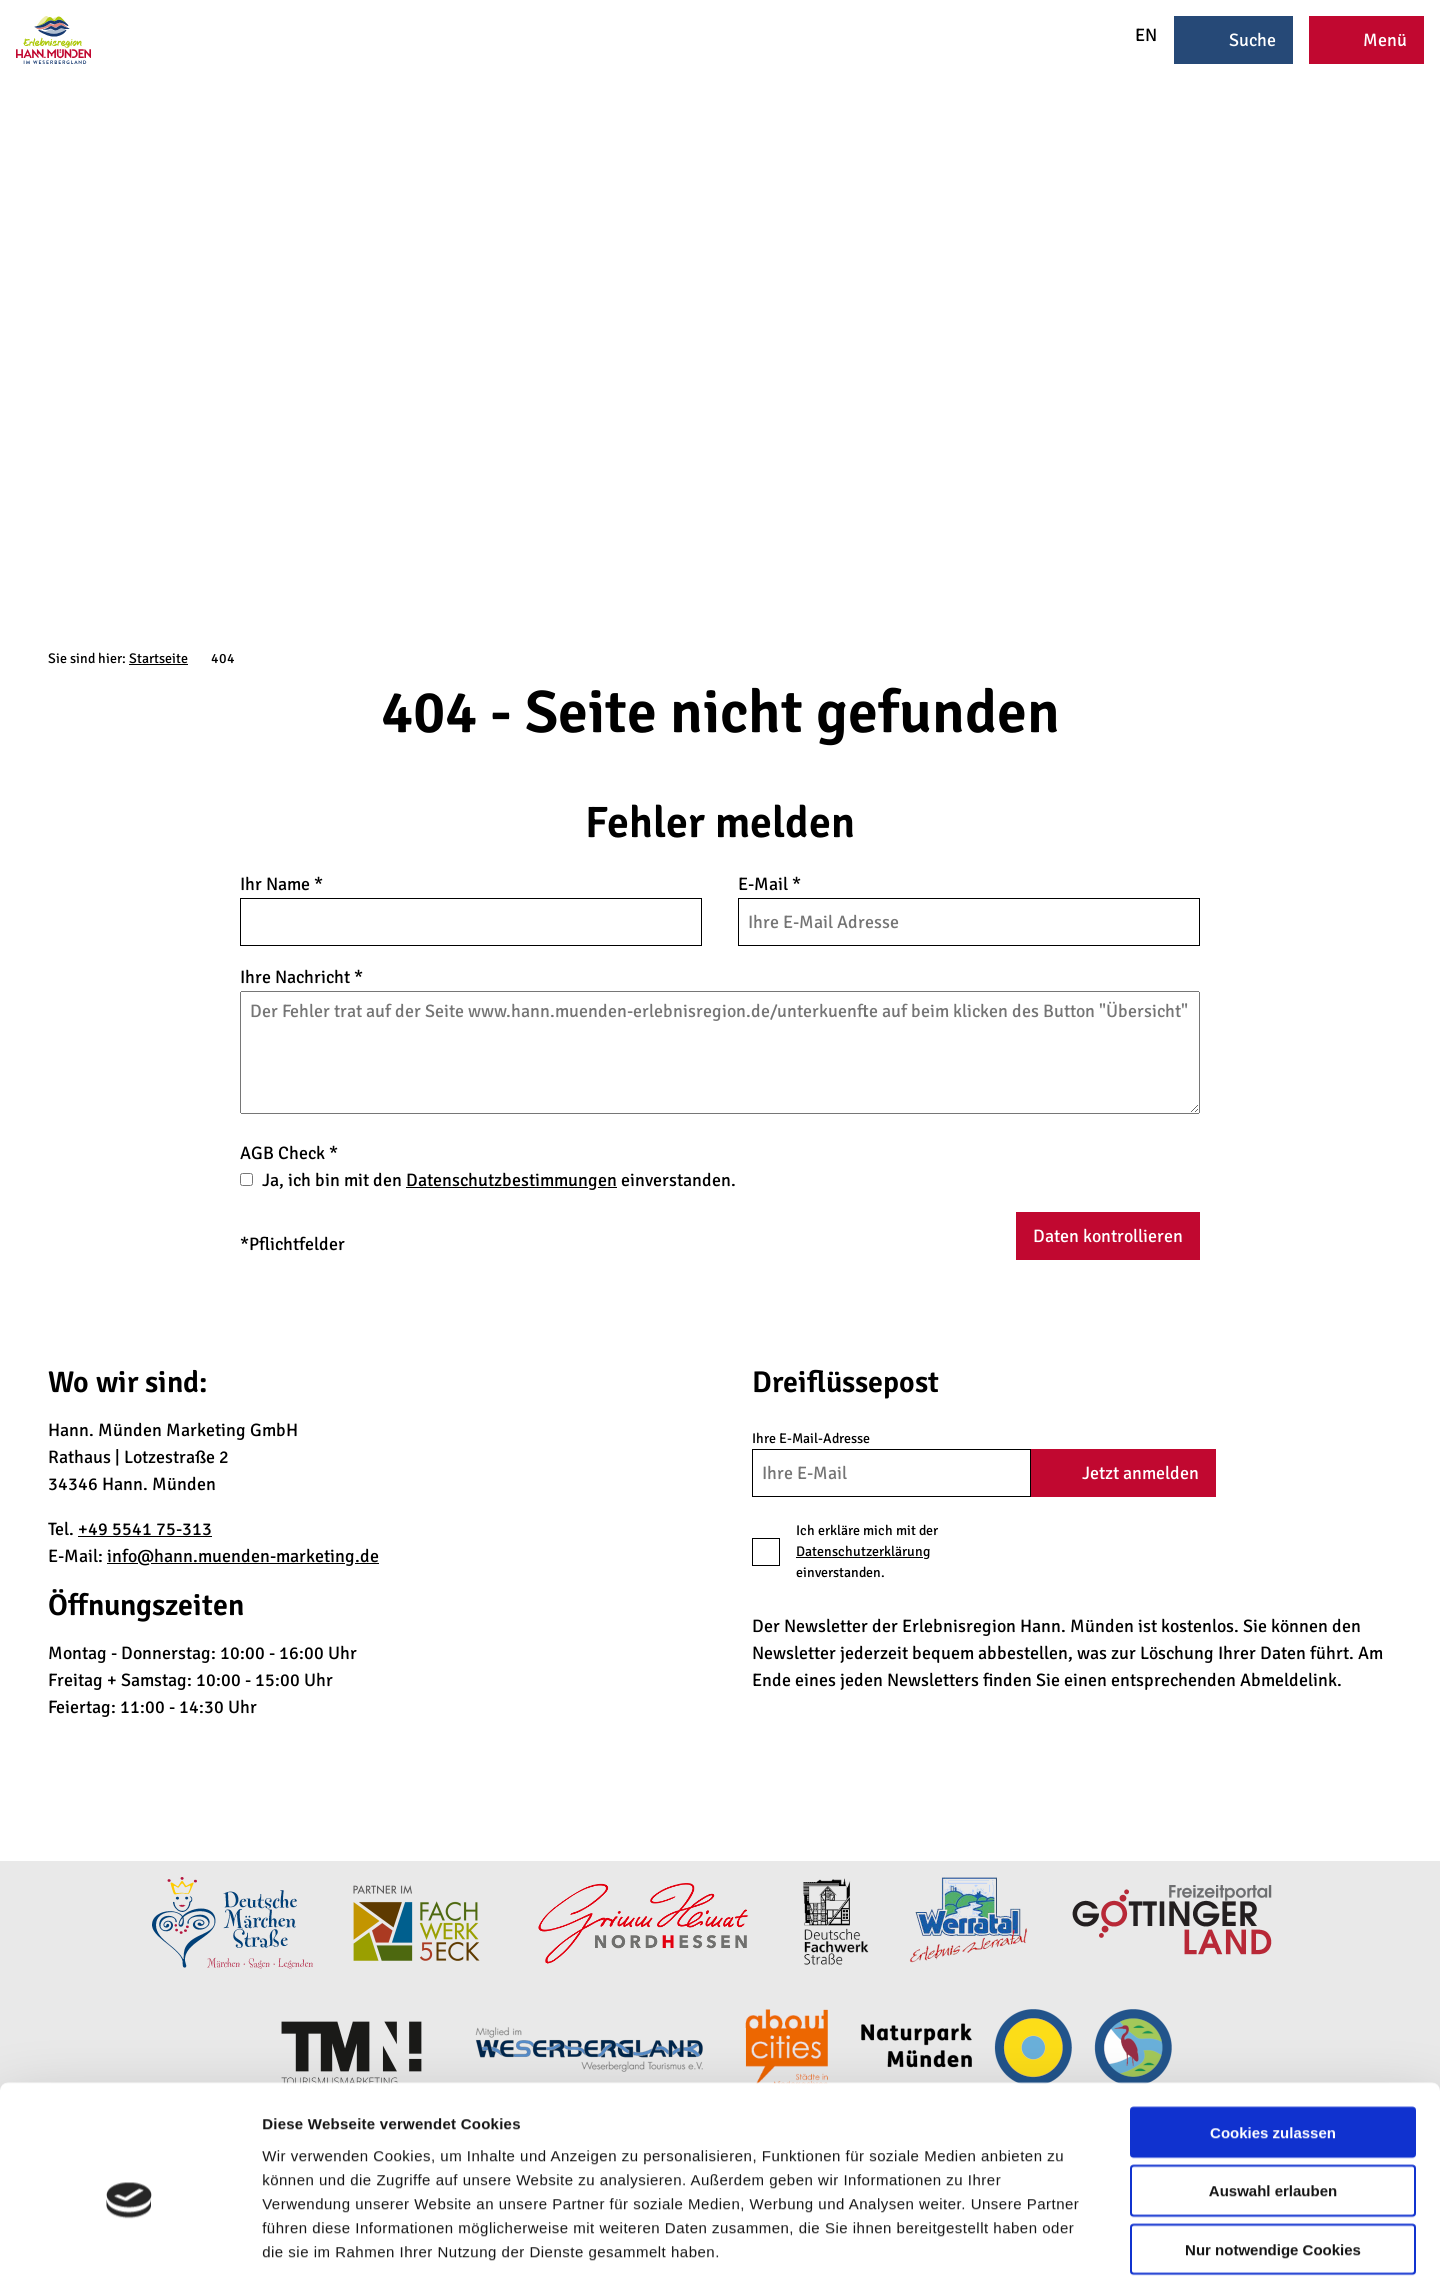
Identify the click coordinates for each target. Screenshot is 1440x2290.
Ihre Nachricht (301, 977)
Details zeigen (1063, 2250)
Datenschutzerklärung (863, 1551)
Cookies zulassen (1273, 2044)
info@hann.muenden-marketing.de (243, 1556)
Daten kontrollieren (1108, 1236)
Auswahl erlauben (1273, 2103)
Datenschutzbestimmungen (511, 1180)
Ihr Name (281, 884)
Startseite (158, 658)
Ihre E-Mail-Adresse (811, 1438)
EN (1133, 35)
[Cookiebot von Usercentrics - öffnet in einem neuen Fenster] (129, 2251)
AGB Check (289, 1153)
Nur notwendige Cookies (1273, 2162)
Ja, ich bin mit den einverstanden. (499, 1180)
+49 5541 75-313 (145, 1529)
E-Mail (769, 884)
